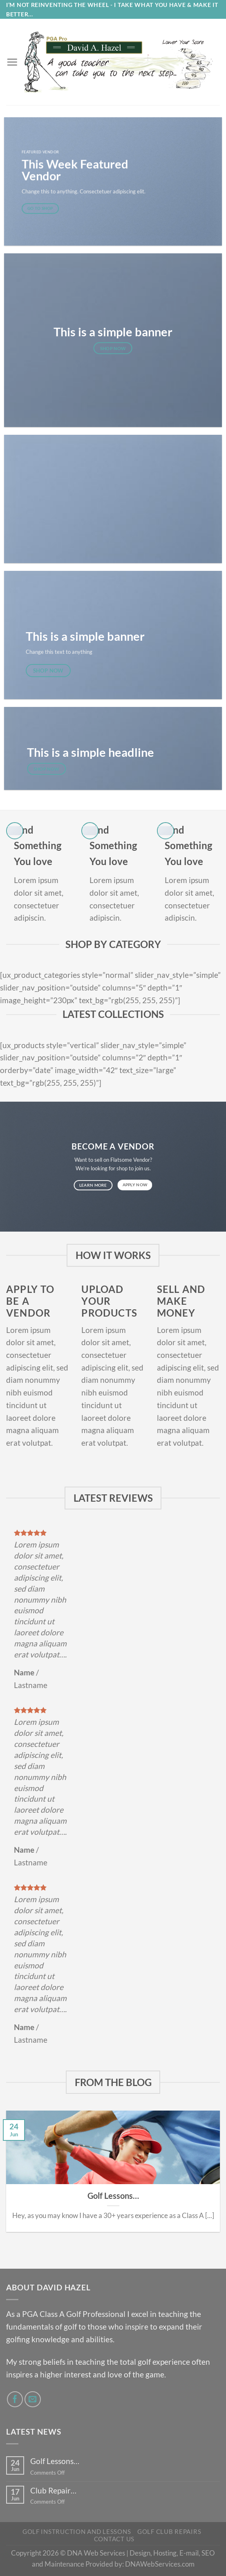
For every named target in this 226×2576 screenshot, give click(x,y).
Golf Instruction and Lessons (76, 2531)
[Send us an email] (33, 2399)
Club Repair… (53, 2490)
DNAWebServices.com (160, 2564)
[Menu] (12, 62)
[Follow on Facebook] (15, 2399)
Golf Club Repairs (169, 2531)
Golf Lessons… (113, 2195)
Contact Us (114, 2539)
